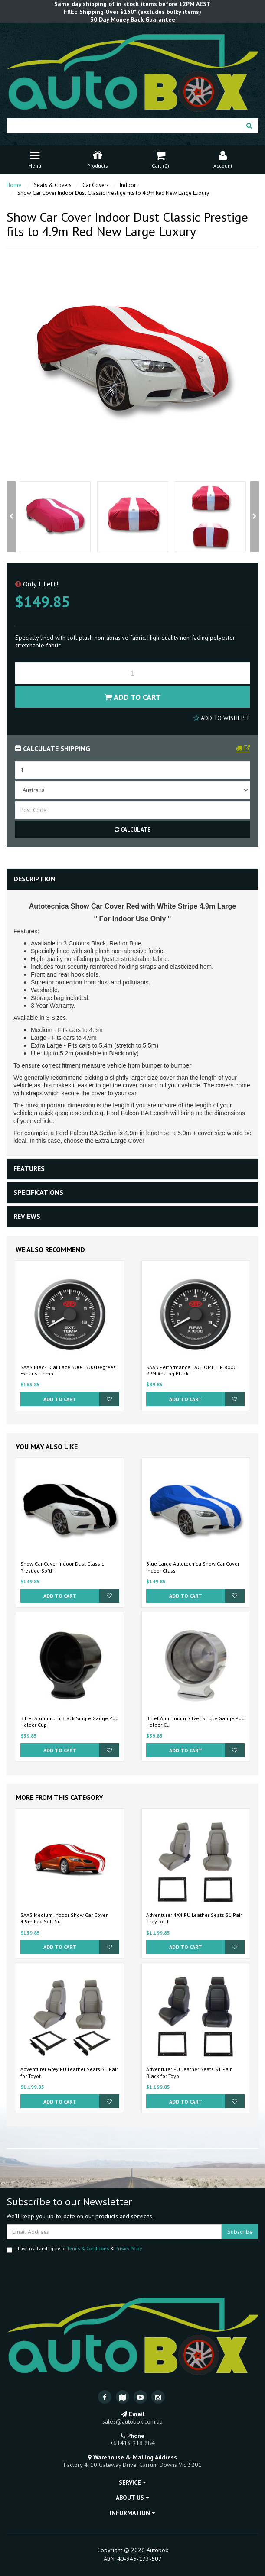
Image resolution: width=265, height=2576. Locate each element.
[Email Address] (114, 2231)
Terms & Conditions (88, 2249)
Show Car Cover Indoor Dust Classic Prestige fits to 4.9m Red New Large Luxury (113, 193)
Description (34, 878)
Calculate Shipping (52, 748)
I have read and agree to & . (74, 2249)
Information (132, 2513)
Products (97, 159)
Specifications (38, 1192)
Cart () (160, 159)
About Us (132, 2498)
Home (14, 185)
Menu (34, 159)
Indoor (128, 185)
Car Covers (95, 185)
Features (29, 1168)
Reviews (26, 1216)
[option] (55, 516)
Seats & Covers (53, 185)
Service (132, 2482)
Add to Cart (133, 697)
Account (222, 159)
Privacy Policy (128, 2249)
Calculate (132, 829)
